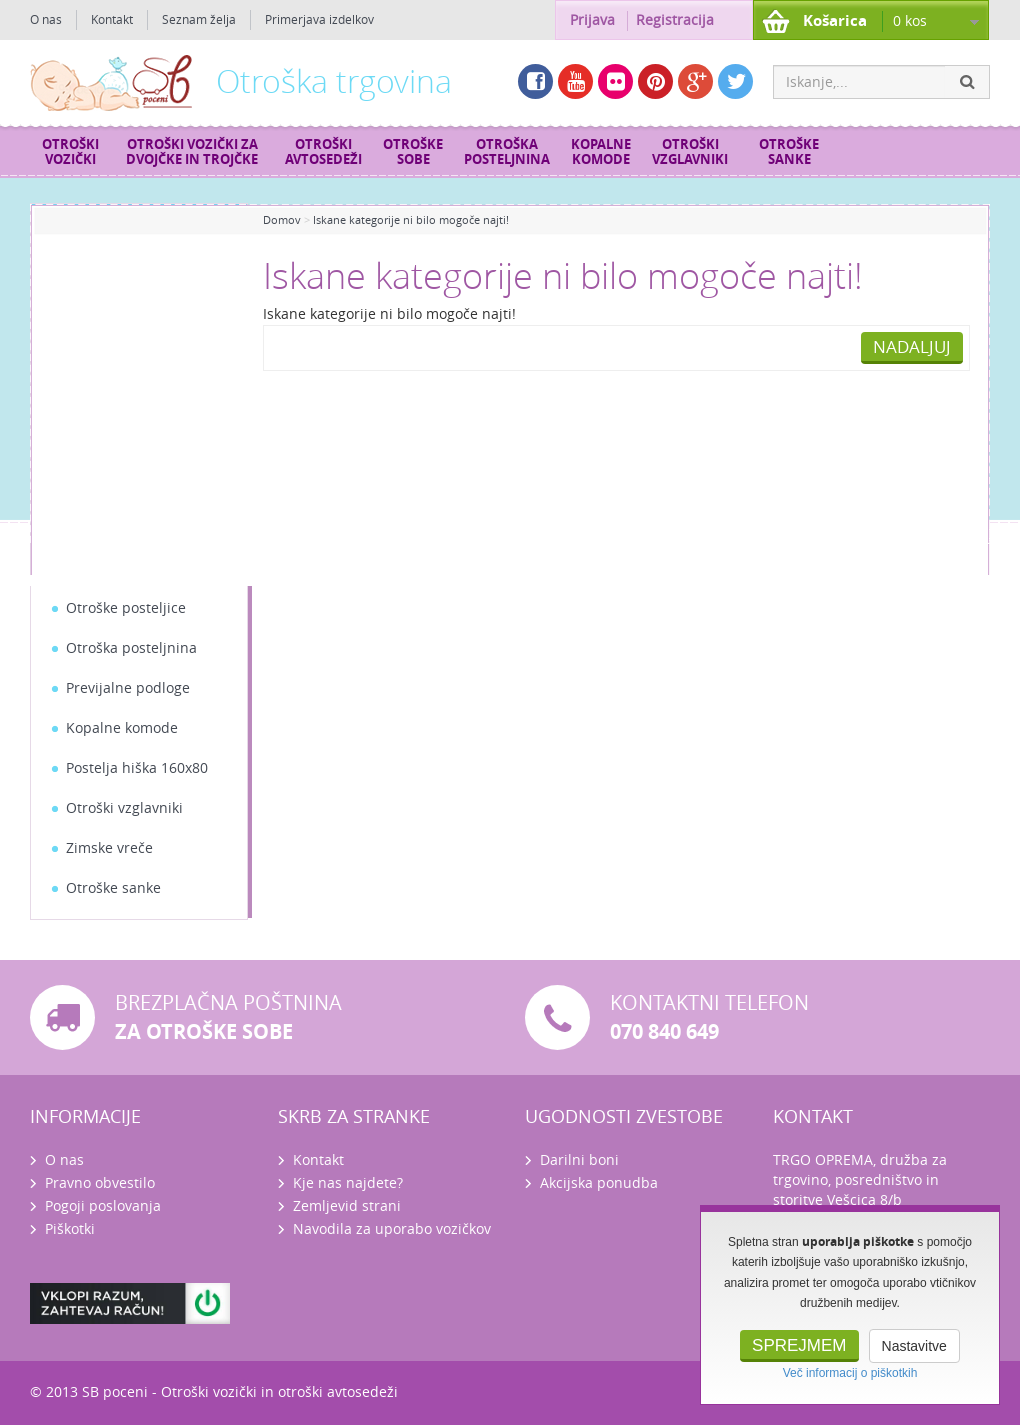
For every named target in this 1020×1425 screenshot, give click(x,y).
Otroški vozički (70, 152)
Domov (282, 220)
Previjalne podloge (128, 688)
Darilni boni (579, 1160)
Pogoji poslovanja (103, 1206)
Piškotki (70, 1229)
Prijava (592, 20)
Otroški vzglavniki (690, 152)
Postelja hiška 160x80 (137, 768)
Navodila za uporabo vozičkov (392, 1229)
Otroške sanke (789, 152)
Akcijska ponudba (599, 1183)
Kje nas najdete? (348, 1183)
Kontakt (112, 20)
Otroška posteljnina (507, 152)
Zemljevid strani (347, 1206)
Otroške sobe (413, 152)
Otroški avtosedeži (323, 152)
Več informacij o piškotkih (850, 1373)
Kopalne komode (601, 152)
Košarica (835, 21)
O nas (46, 20)
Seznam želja (199, 20)
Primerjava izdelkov (319, 20)
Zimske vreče (109, 848)
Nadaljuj (912, 347)
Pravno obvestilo (100, 1183)
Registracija (675, 20)
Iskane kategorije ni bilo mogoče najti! (411, 220)
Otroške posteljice (126, 608)
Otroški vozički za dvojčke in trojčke (192, 152)
